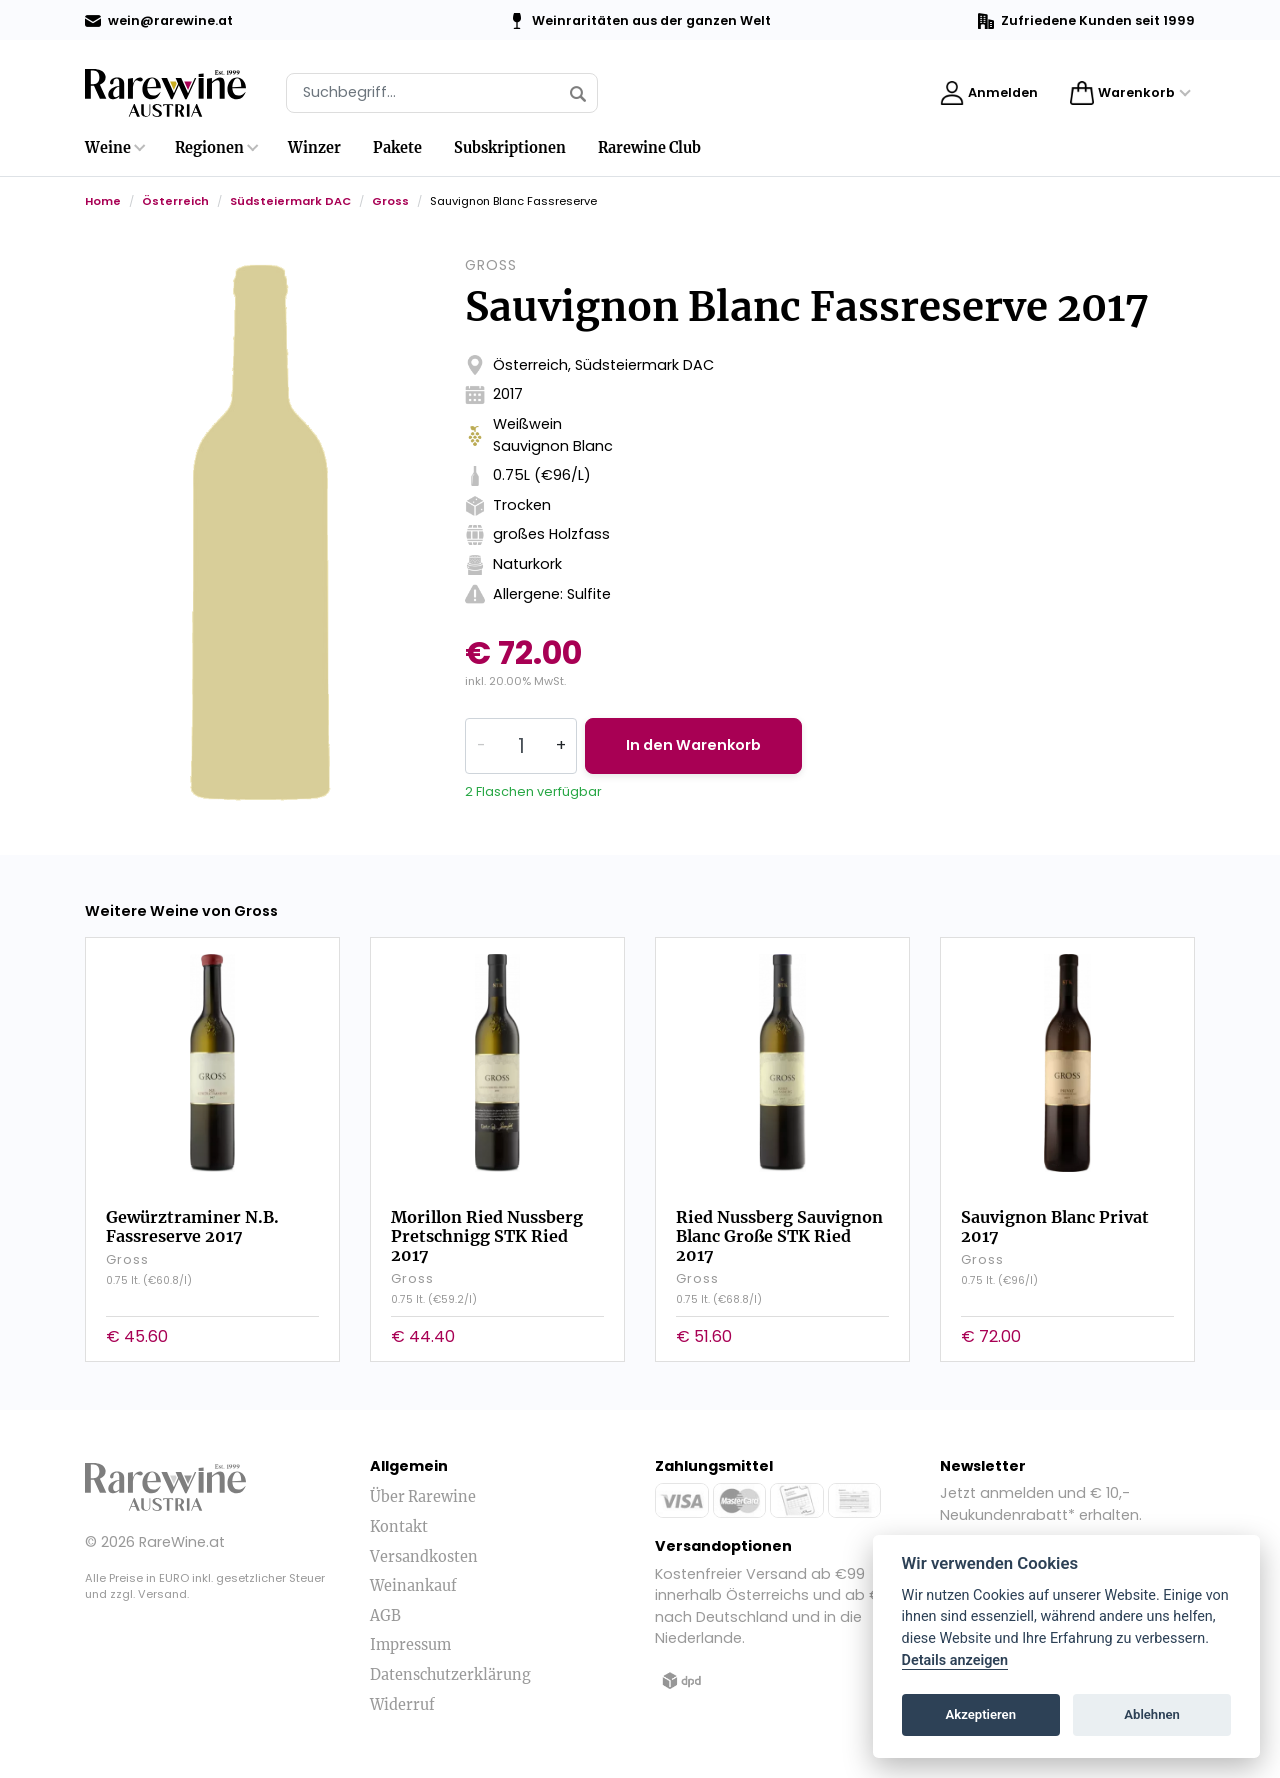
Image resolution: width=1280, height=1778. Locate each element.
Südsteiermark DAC (290, 201)
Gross (390, 201)
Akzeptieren (981, 1714)
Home (103, 201)
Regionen (209, 148)
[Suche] (442, 93)
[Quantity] (521, 746)
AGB (385, 1616)
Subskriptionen (510, 148)
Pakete (397, 148)
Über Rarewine (423, 1497)
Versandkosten (424, 1557)
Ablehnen (1152, 1714)
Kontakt (399, 1527)
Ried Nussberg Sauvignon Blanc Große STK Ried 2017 (779, 1236)
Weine (108, 148)
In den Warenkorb (693, 745)
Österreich (175, 201)
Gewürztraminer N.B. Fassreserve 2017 (192, 1226)
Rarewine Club (649, 148)
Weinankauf (413, 1586)
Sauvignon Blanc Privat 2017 (1055, 1226)
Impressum (410, 1645)
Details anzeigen (955, 1660)
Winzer (314, 148)
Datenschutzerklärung (450, 1675)
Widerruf (402, 1705)
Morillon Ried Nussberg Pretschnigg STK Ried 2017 (487, 1236)
